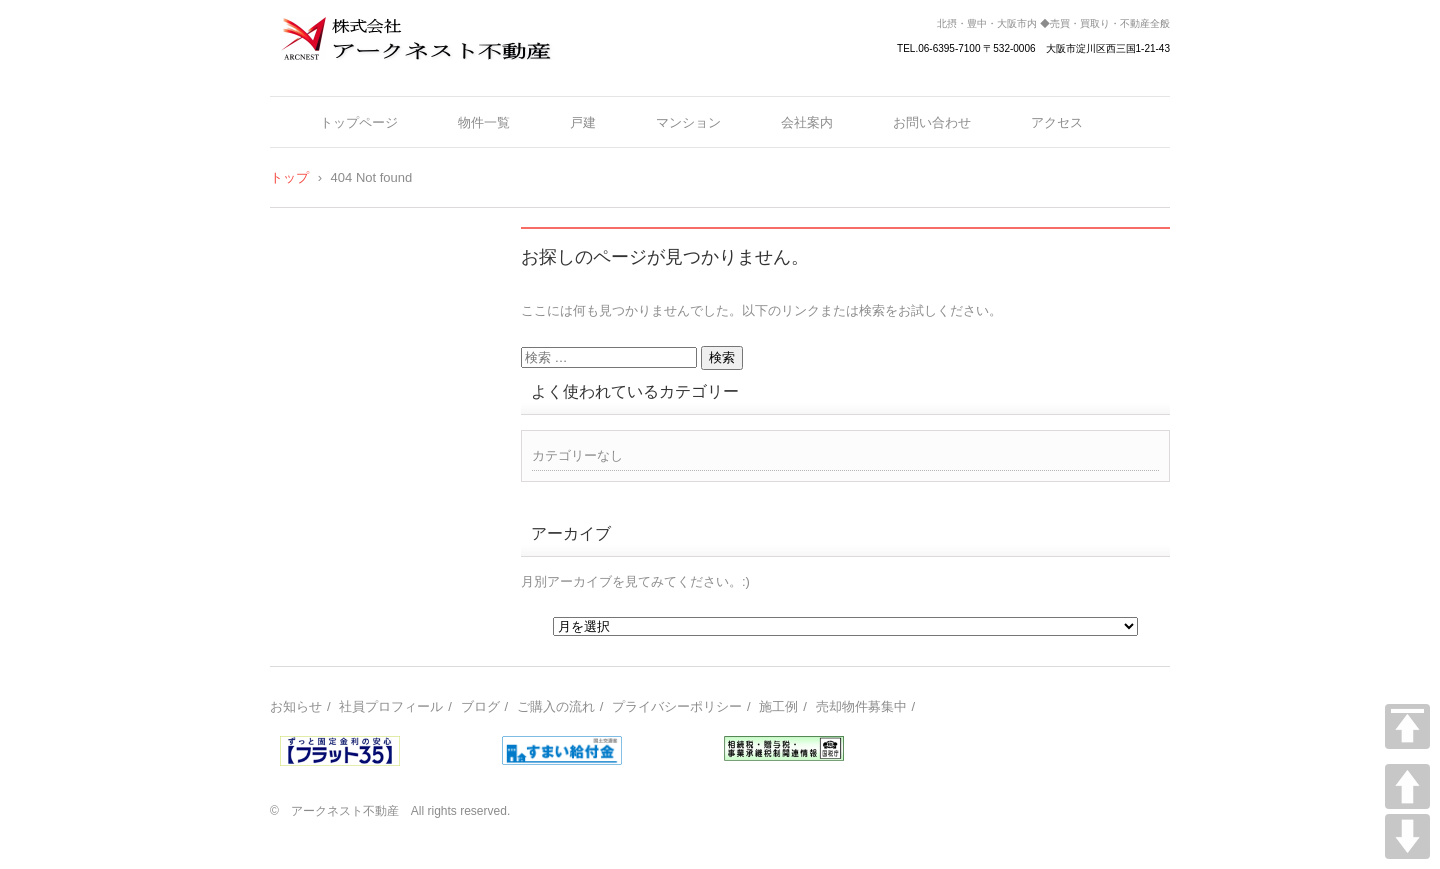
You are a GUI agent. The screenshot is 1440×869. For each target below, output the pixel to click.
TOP (1407, 726)
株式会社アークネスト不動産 (390, 72)
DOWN (1407, 836)
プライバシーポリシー (677, 706)
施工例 (778, 706)
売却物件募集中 (861, 706)
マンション (688, 122)
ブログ (480, 706)
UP (1407, 786)
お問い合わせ (932, 122)
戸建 (583, 122)
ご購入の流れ (556, 706)
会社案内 (807, 122)
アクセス (1057, 122)
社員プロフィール (391, 706)
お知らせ (296, 706)
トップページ (359, 122)
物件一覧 (484, 122)
